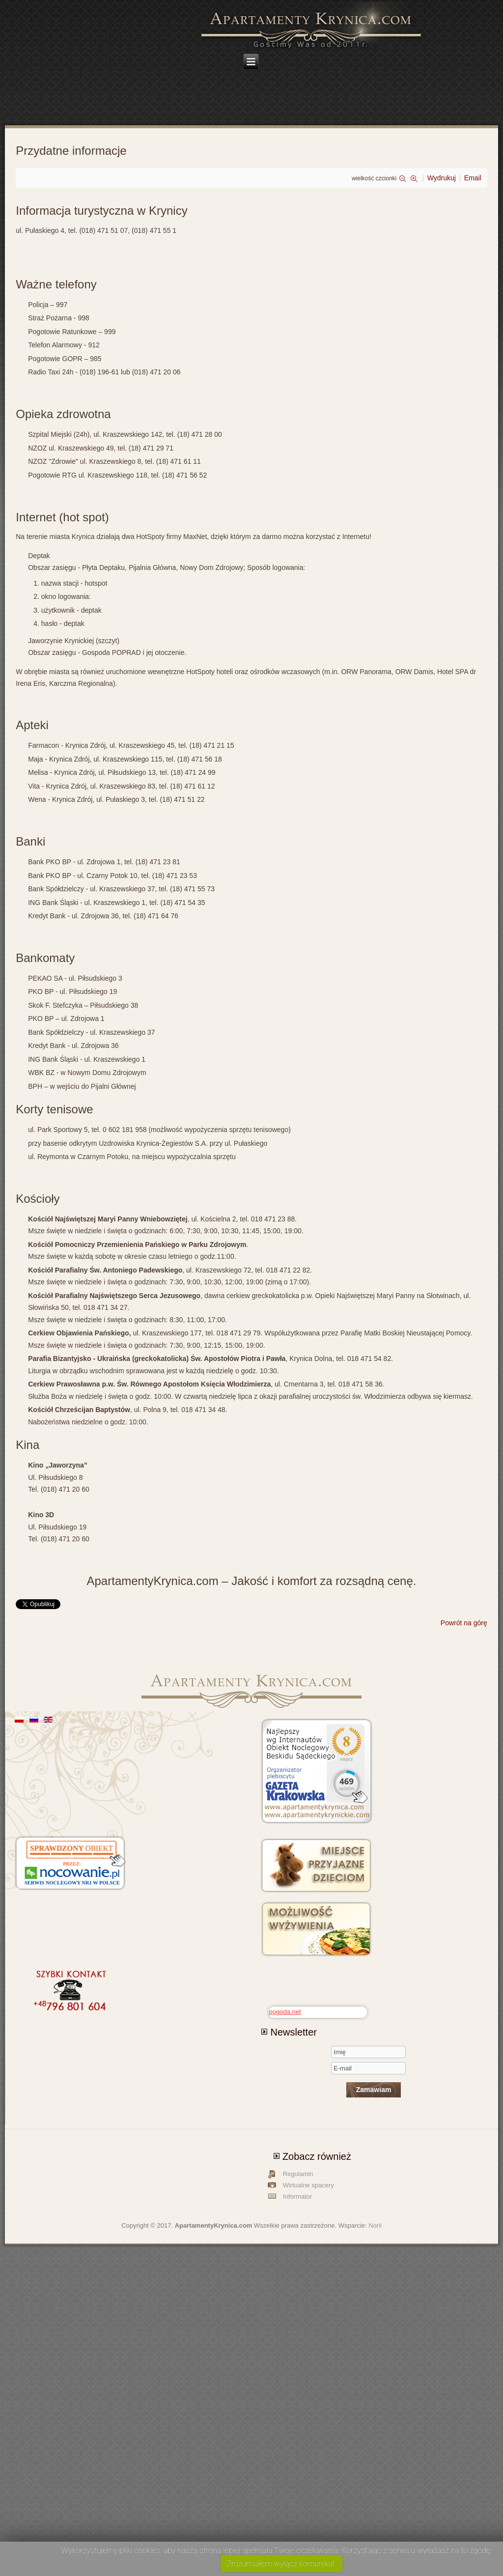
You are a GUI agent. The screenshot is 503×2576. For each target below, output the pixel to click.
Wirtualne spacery (308, 2185)
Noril (375, 2225)
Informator (297, 2196)
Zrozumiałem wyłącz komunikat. (281, 2563)
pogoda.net (285, 2011)
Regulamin (298, 2174)
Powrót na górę (464, 1623)
